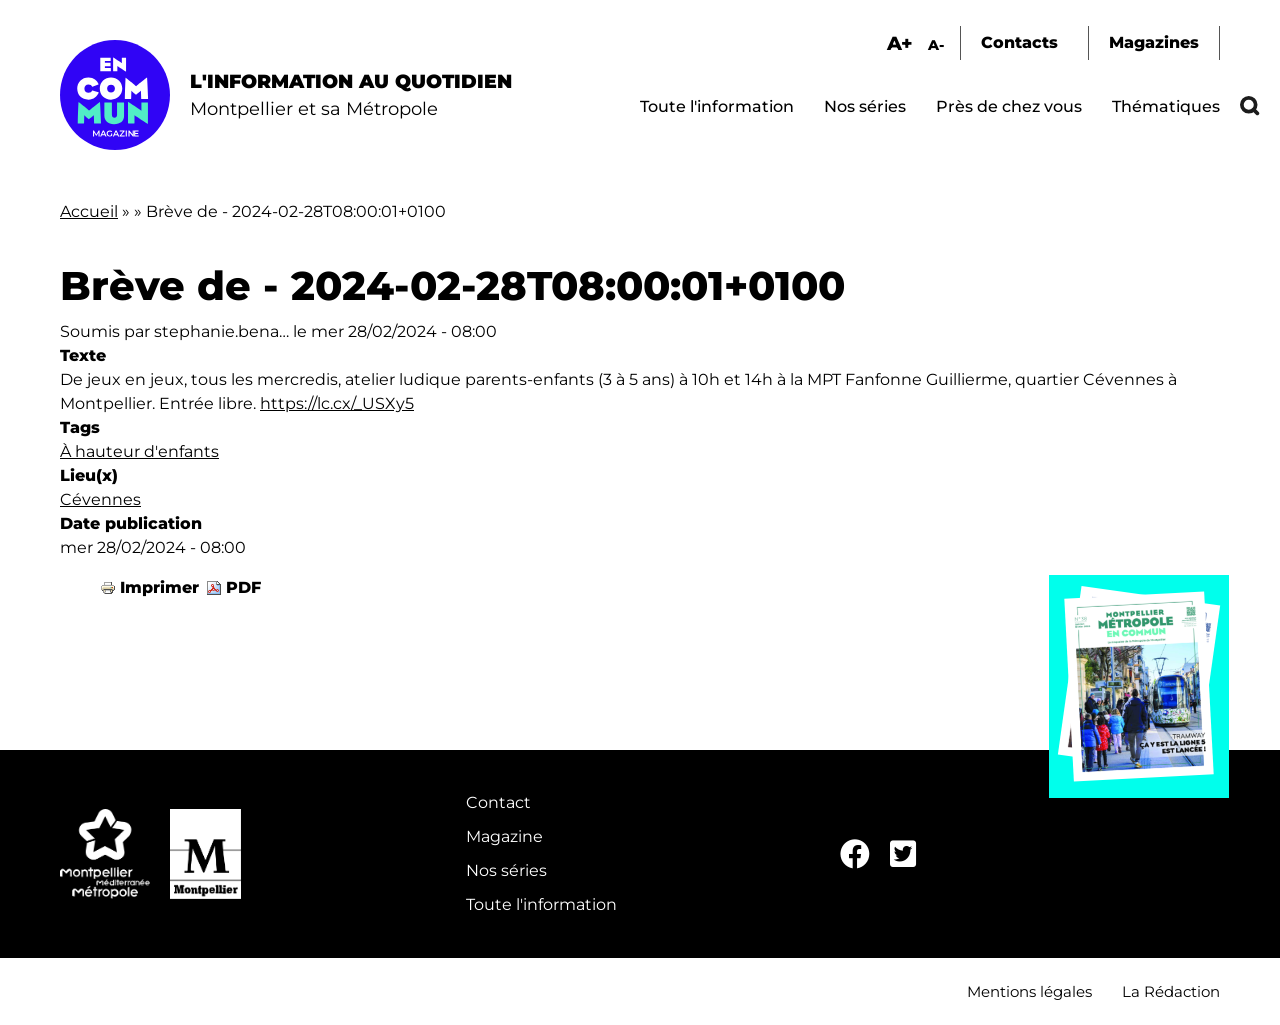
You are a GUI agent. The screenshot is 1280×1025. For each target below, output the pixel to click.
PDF (243, 587)
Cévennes (100, 499)
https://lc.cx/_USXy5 (337, 403)
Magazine (504, 836)
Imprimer (159, 587)
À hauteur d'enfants (139, 451)
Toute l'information (717, 106)
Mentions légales (1029, 991)
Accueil (89, 211)
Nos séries (865, 106)
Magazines (1154, 42)
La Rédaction (1171, 991)
